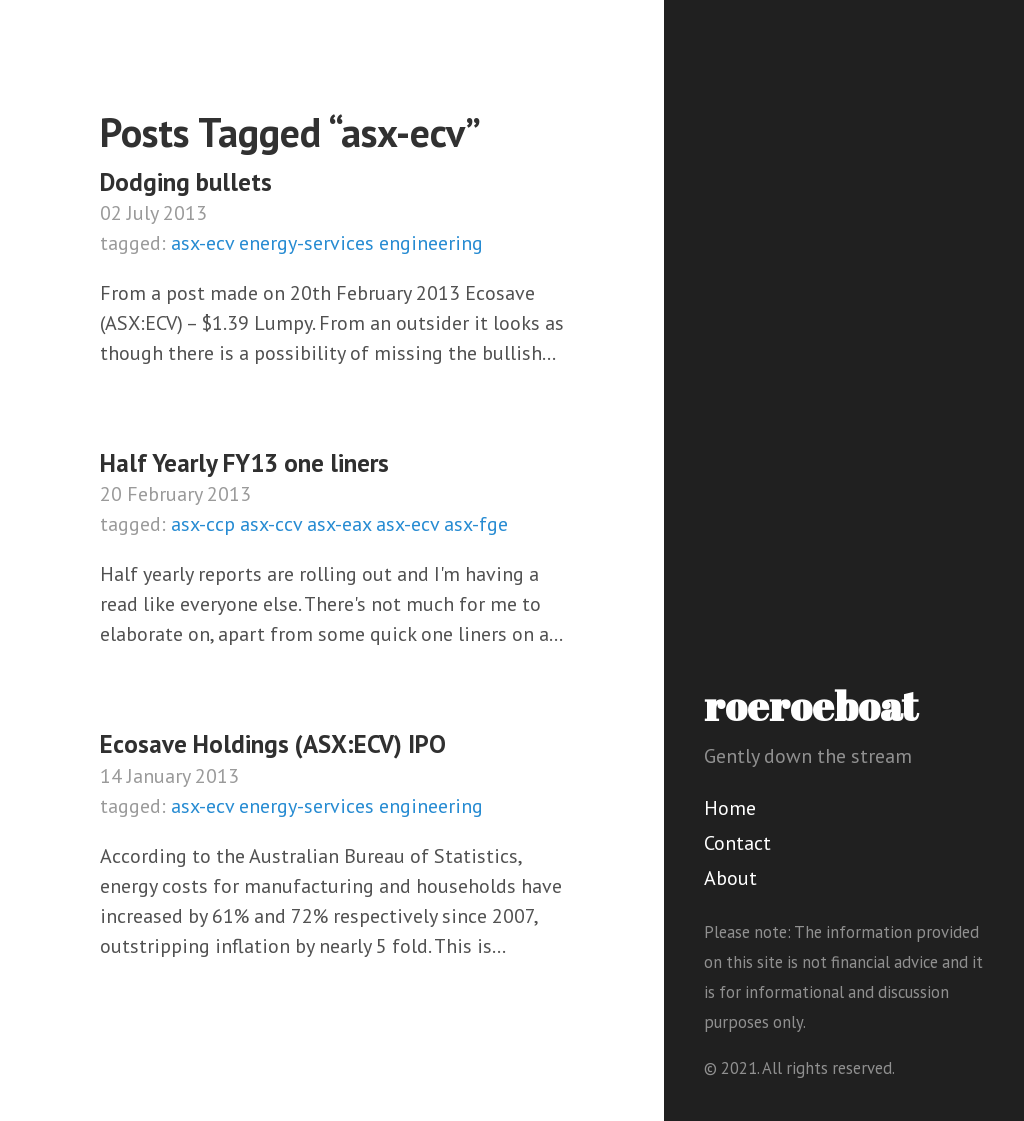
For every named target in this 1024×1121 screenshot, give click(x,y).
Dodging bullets (186, 182)
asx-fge (476, 524)
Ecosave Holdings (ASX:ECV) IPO (273, 744)
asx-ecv (202, 243)
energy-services (306, 243)
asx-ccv (271, 524)
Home (730, 808)
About (730, 878)
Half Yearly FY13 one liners (244, 463)
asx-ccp (203, 524)
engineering (431, 243)
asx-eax (339, 524)
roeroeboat (811, 706)
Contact (737, 843)
